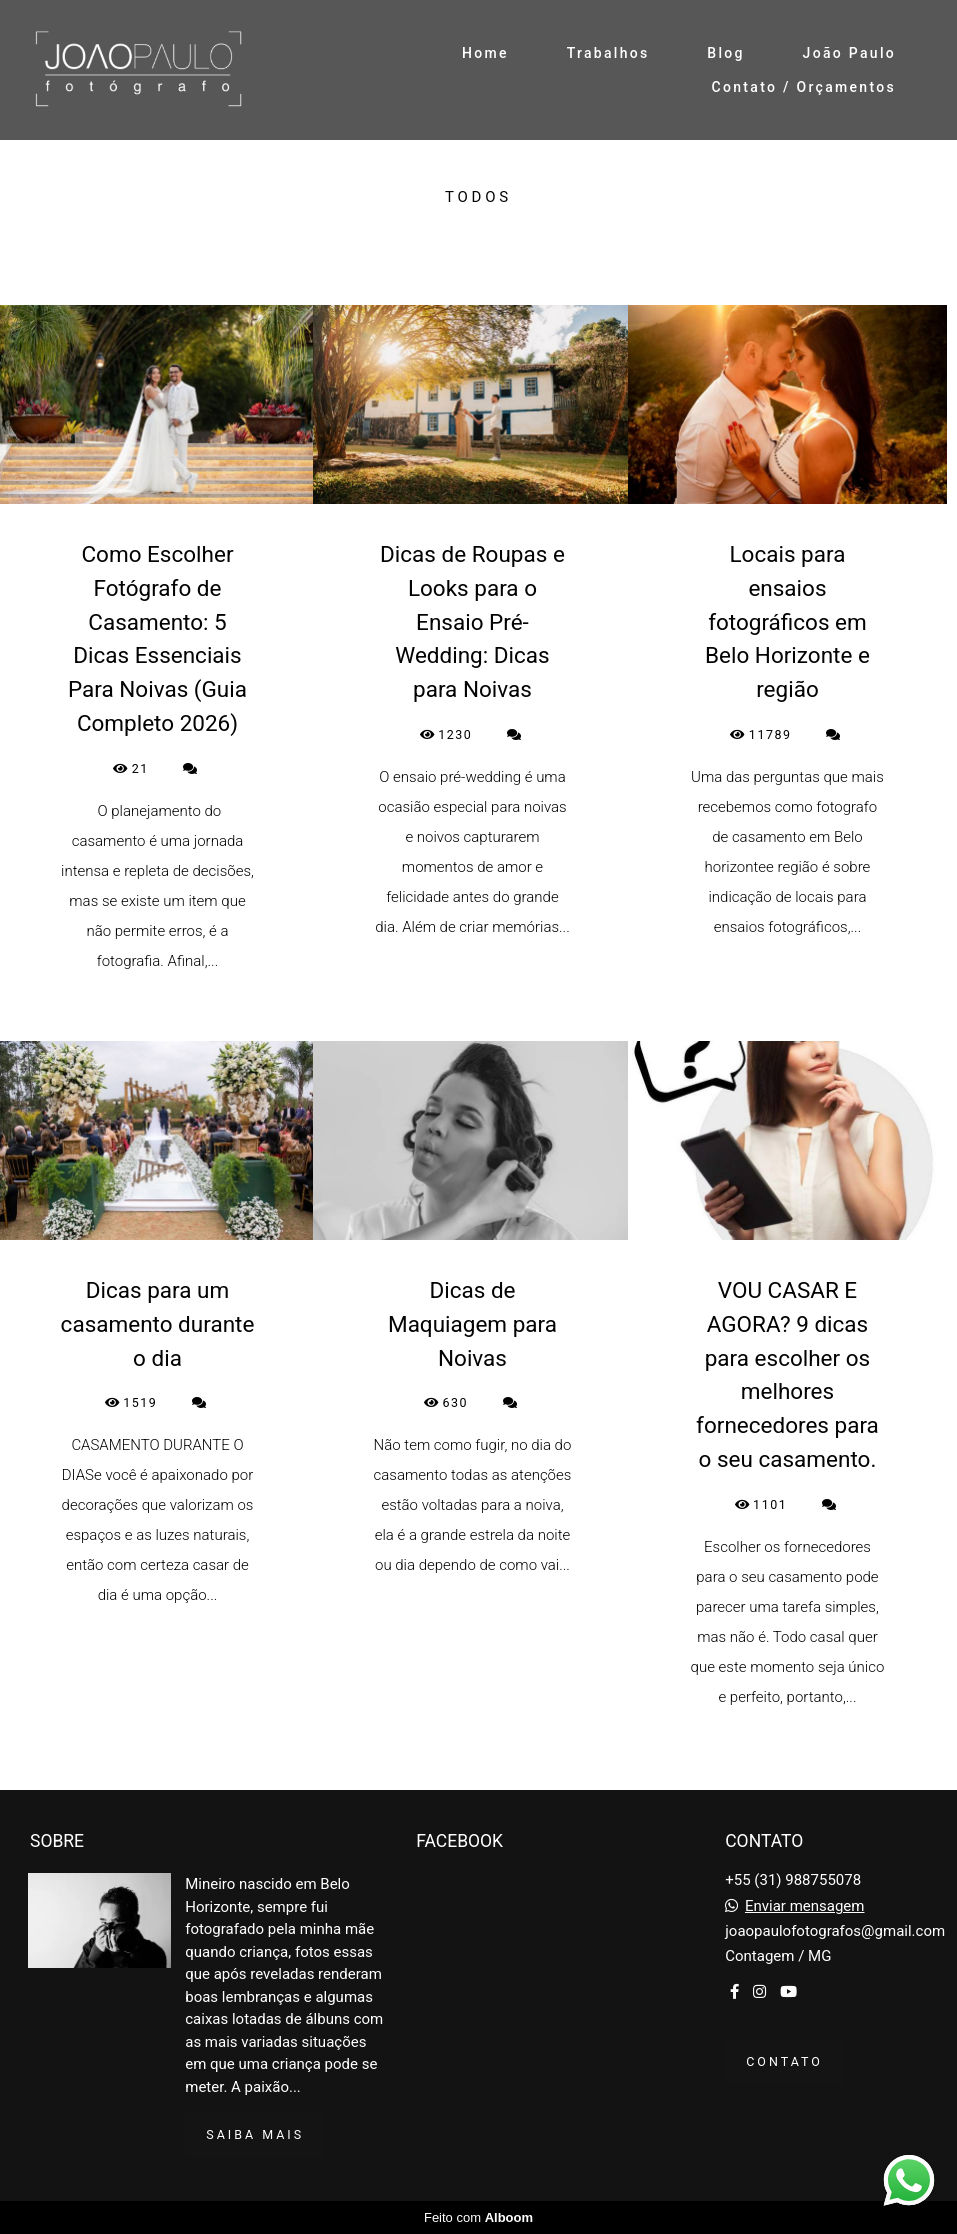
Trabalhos (608, 53)
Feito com (478, 2217)
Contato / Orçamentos (804, 87)
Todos (478, 197)
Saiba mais (255, 2134)
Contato (784, 2061)
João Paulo (849, 53)
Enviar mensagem (805, 1906)
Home (485, 53)
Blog (726, 53)
